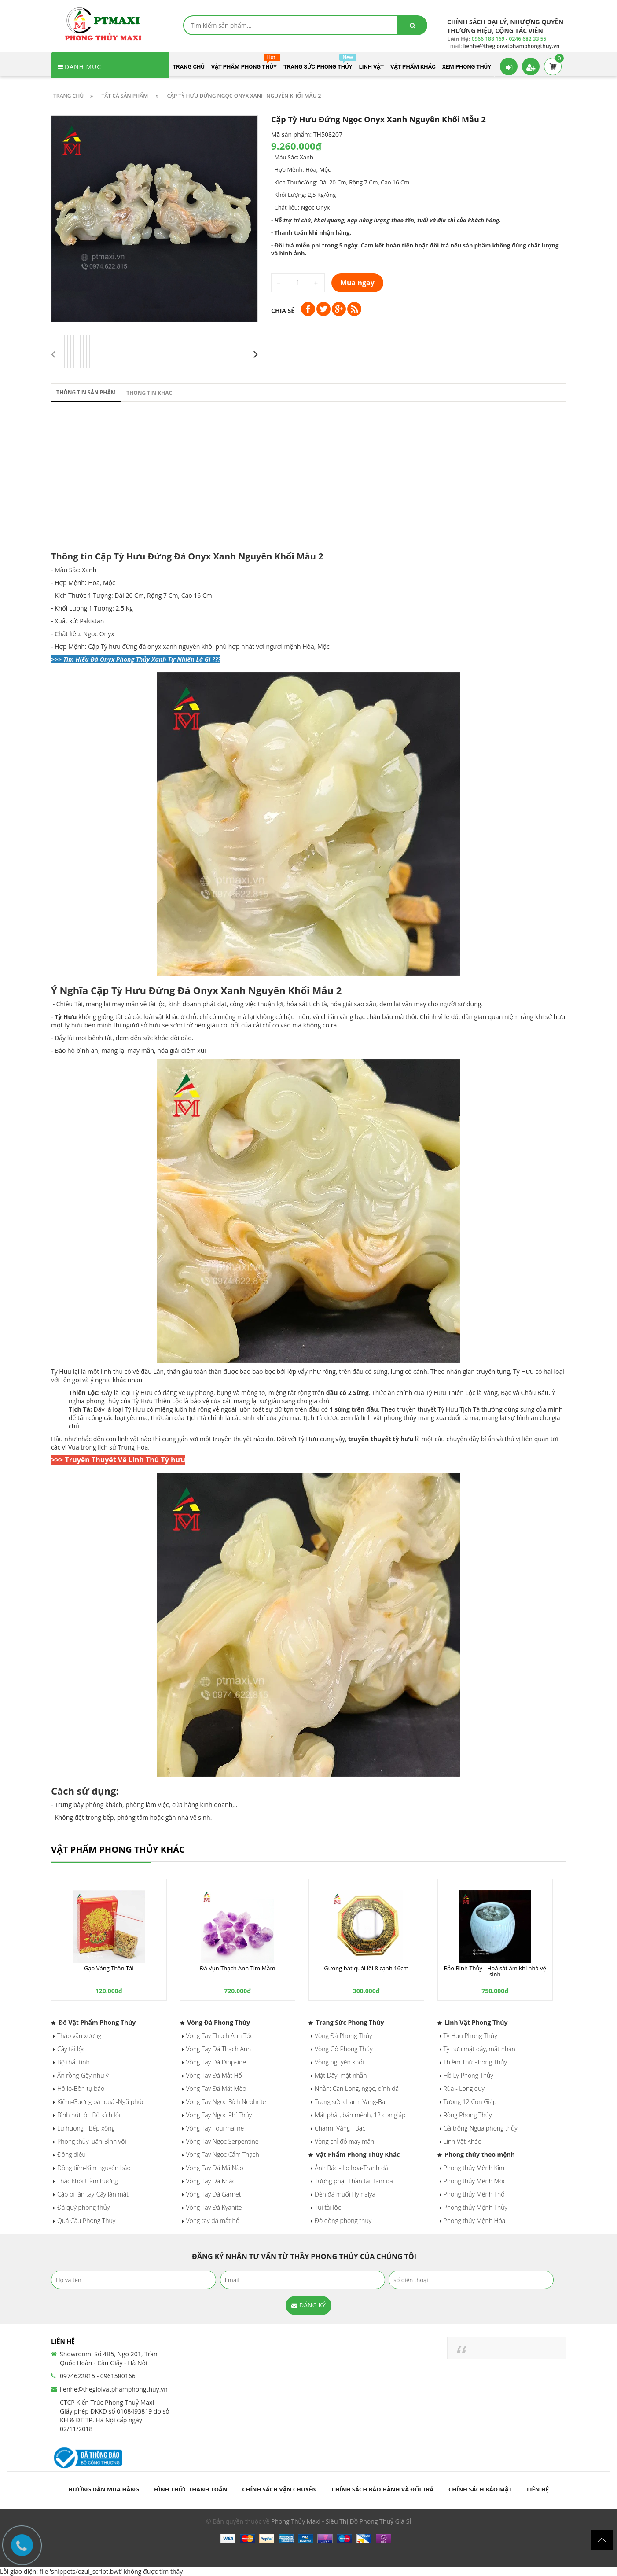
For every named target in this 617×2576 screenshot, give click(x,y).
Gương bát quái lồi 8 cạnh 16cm (366, 1968)
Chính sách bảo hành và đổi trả (382, 2489)
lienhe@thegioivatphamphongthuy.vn (114, 2389)
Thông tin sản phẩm (86, 392)
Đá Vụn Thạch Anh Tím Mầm (237, 1968)
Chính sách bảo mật (480, 2489)
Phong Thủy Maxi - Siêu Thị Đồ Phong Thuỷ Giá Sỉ (341, 2521)
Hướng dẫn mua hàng (103, 2489)
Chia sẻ (282, 310)
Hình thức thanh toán (191, 2489)
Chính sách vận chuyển (279, 2489)
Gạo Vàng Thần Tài (109, 1968)
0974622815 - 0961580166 (98, 2376)
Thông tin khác (149, 393)
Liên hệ (538, 2489)
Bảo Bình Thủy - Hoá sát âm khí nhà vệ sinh (495, 1971)
